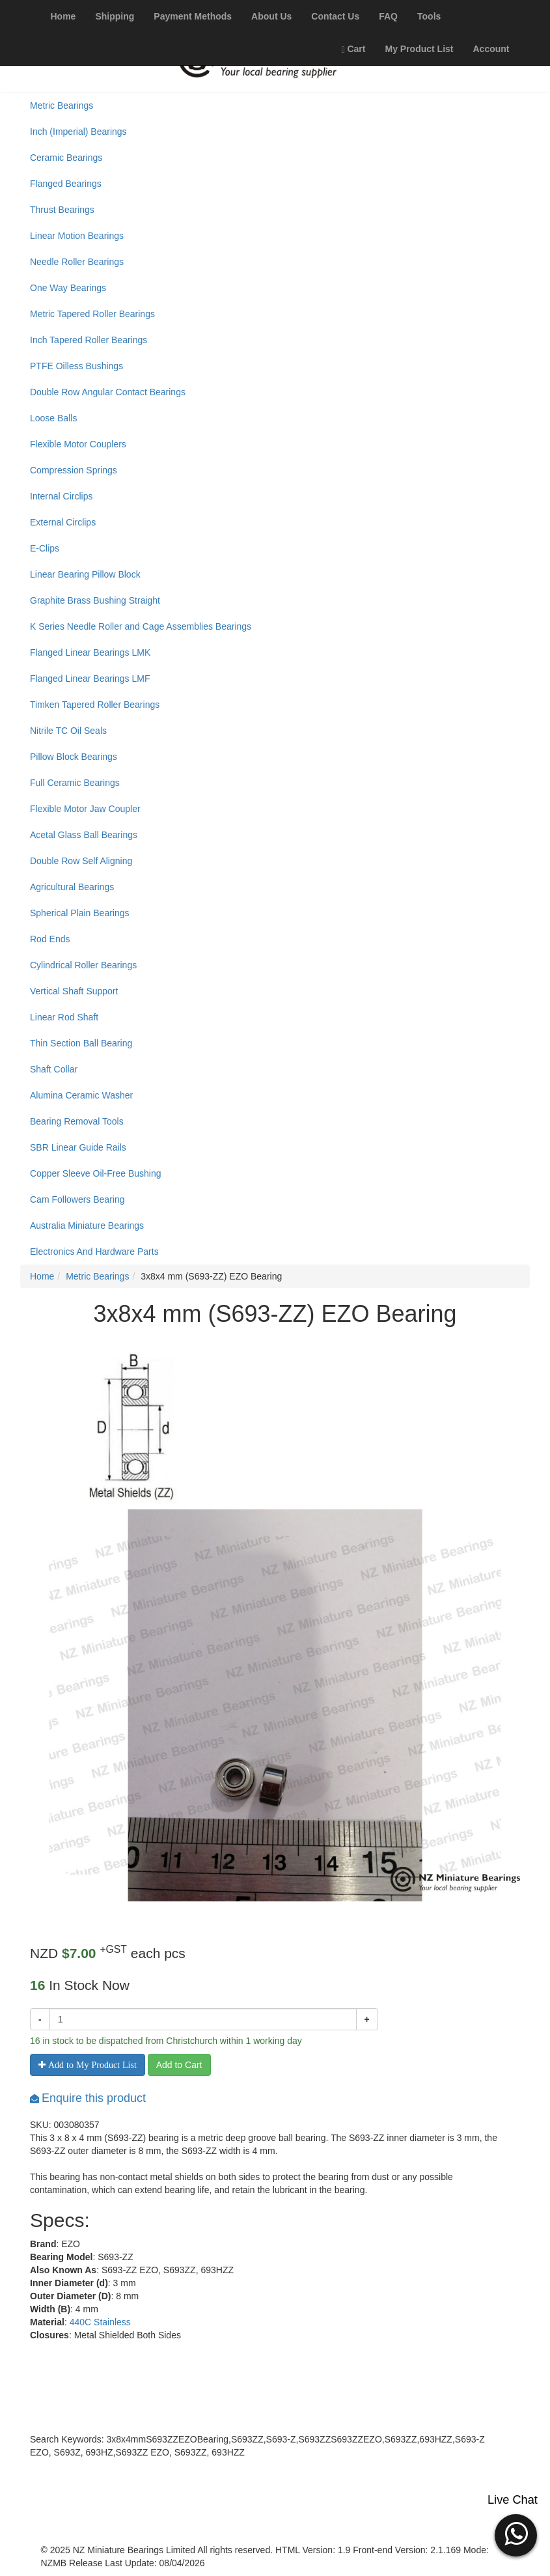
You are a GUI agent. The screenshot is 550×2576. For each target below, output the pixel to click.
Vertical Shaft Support (74, 991)
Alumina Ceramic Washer (81, 1095)
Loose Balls (53, 418)
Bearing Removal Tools (77, 1121)
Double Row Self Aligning (81, 861)
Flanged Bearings (66, 183)
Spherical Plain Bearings (80, 913)
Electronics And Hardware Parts (94, 1251)
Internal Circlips (61, 496)
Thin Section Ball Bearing (81, 1043)
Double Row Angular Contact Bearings (108, 392)
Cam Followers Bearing (77, 1199)
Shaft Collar (53, 1069)
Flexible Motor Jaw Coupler (85, 809)
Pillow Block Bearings (73, 756)
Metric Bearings (61, 105)
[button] (516, 2533)
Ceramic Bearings (66, 157)
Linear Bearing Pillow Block (85, 574)
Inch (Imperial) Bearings (78, 131)
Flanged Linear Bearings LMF (90, 678)
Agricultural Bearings (72, 887)
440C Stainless (100, 2322)
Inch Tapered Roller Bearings (88, 340)
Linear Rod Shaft (64, 1017)
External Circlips (63, 522)
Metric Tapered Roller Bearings (92, 314)
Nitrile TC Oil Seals (68, 730)
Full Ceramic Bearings (75, 782)
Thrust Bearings (62, 209)
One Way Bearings (68, 288)
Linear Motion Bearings (77, 236)
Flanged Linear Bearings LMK (90, 652)
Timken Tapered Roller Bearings (94, 704)
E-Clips (44, 548)
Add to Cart (179, 2065)
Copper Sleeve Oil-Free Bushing (95, 1173)
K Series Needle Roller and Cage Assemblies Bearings (140, 626)
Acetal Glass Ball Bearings (83, 835)
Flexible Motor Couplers (78, 444)
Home (42, 1276)
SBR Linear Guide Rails (78, 1147)
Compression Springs (73, 470)
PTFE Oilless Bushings (76, 366)
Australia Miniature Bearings (87, 1225)
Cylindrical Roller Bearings (83, 965)
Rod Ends (50, 939)
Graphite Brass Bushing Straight (95, 600)
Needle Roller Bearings (77, 262)
